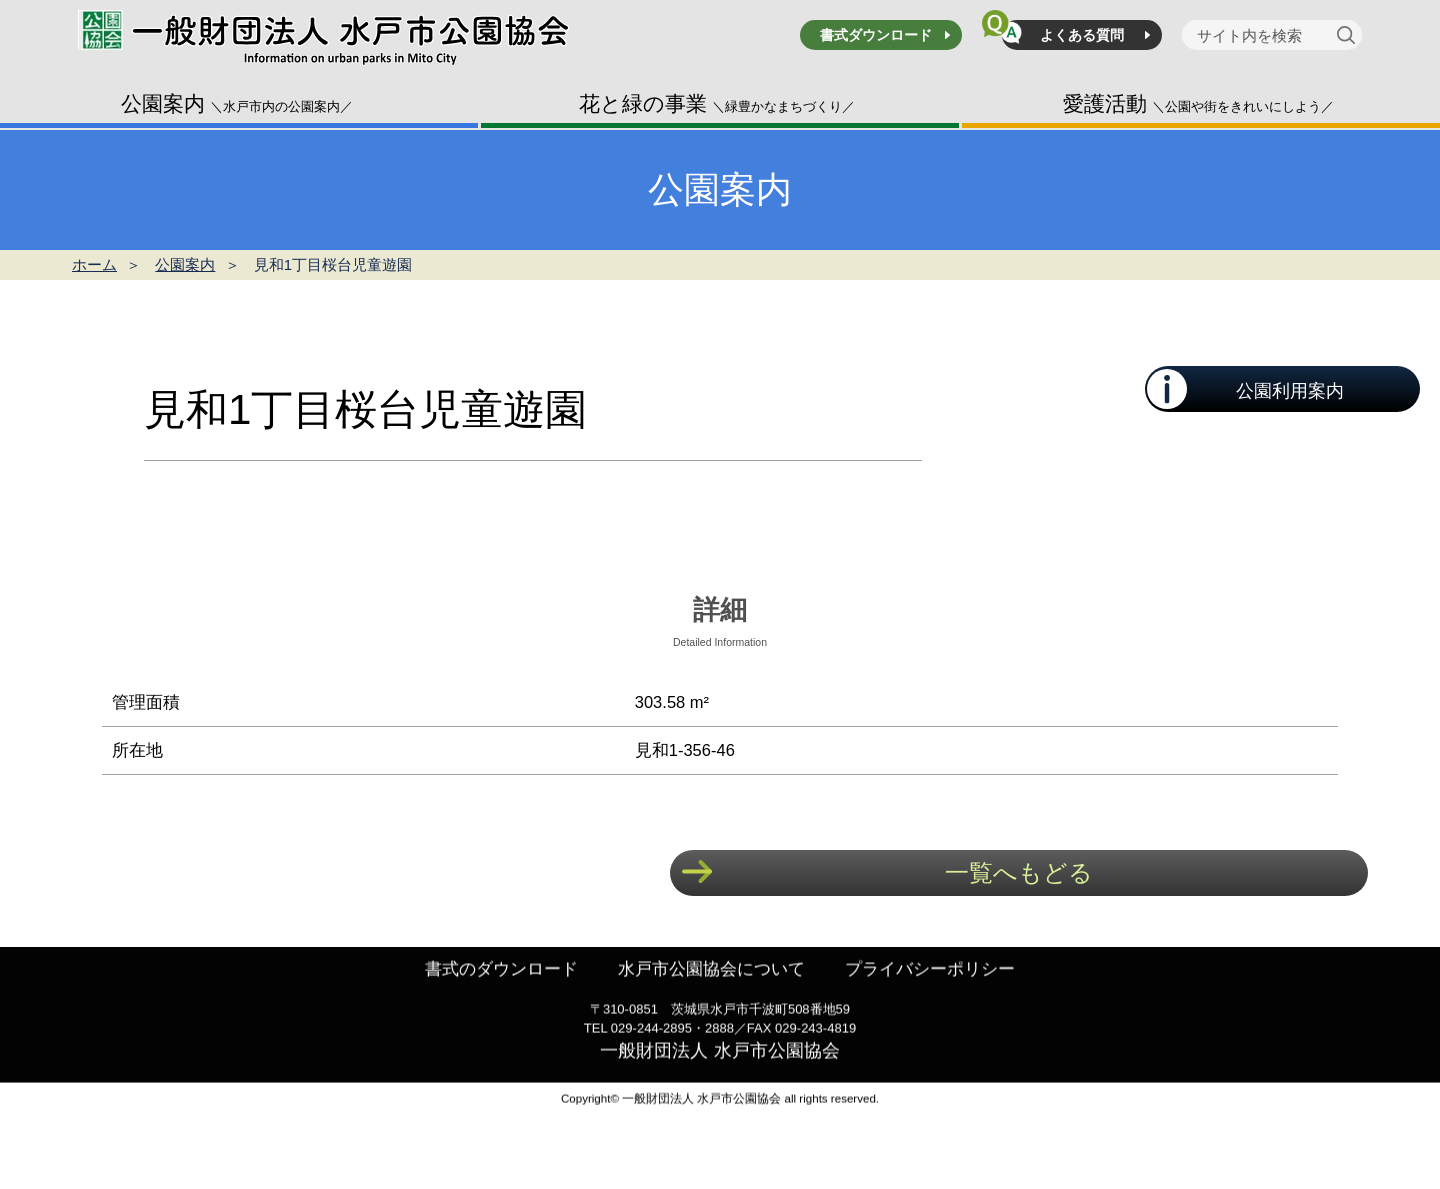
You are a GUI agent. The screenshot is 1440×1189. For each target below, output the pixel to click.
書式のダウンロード (491, 1002)
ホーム (94, 264)
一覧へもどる (1019, 872)
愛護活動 (1198, 103)
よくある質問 (1082, 35)
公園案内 (237, 103)
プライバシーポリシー (940, 1002)
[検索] (1349, 35)
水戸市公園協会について (711, 1002)
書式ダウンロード (876, 35)
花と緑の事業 (717, 103)
